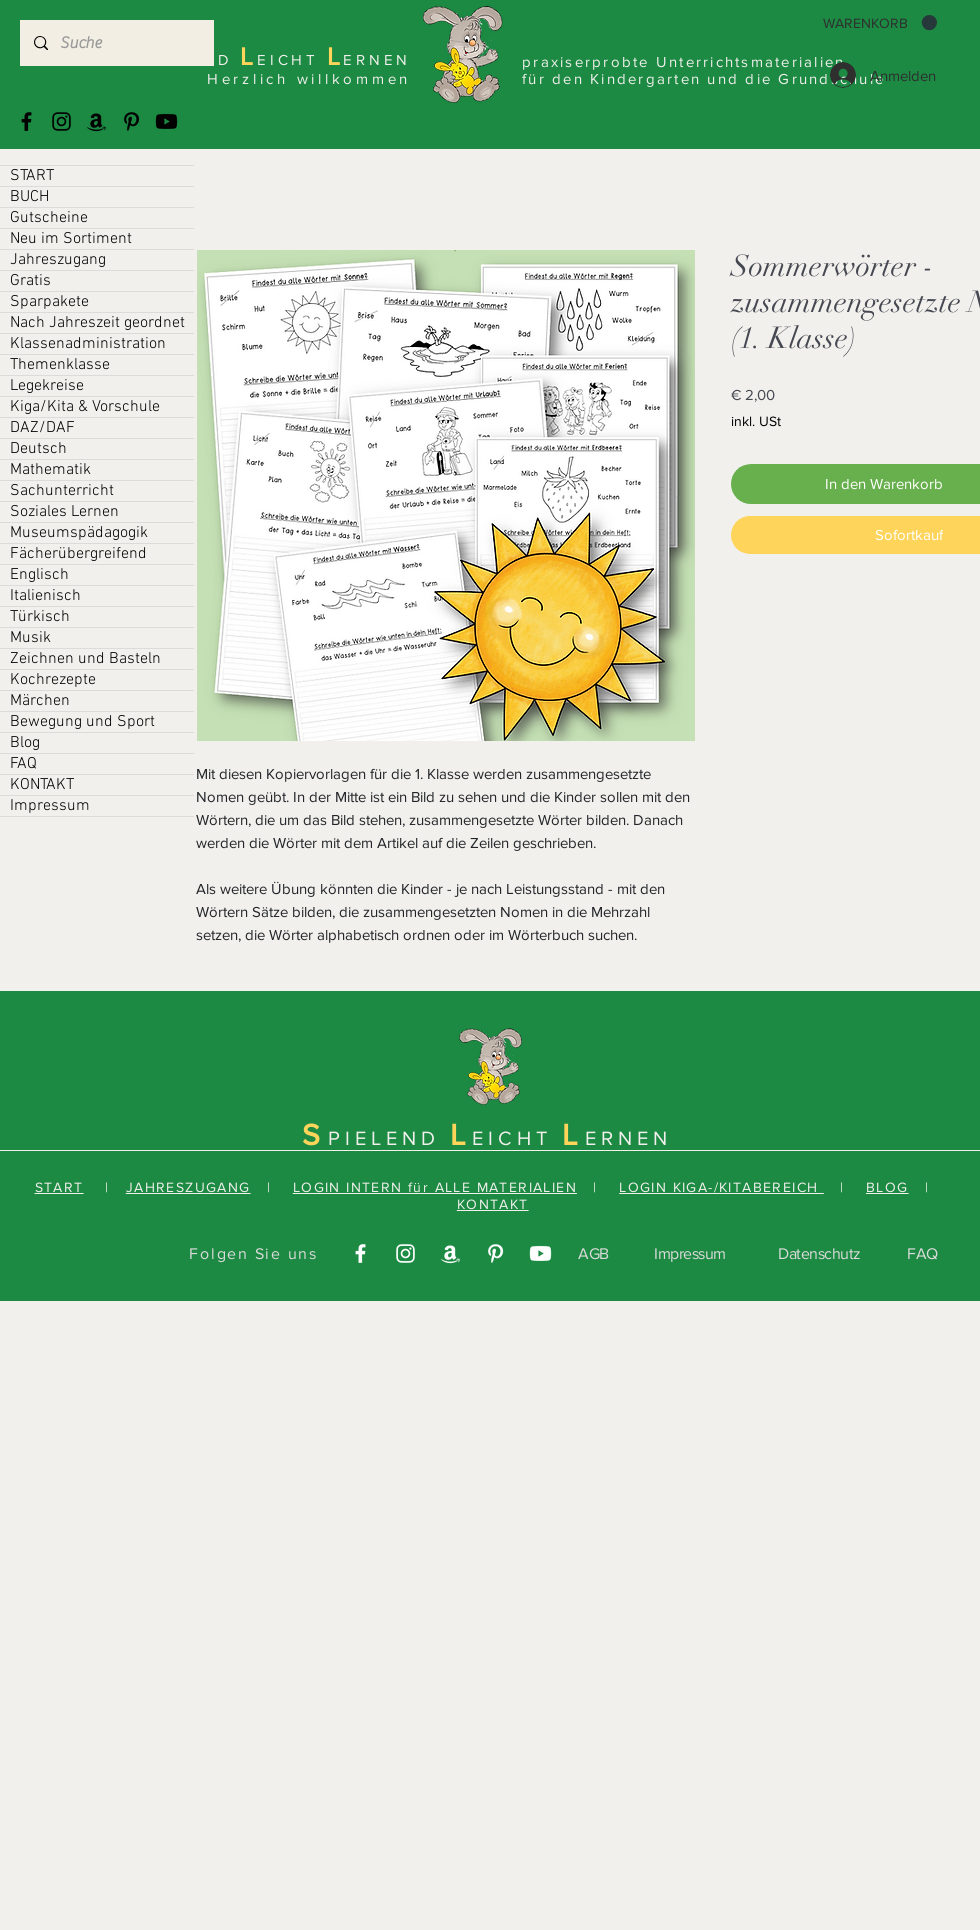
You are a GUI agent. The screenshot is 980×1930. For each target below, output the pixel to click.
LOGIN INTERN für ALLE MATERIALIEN (435, 1187)
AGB (593, 1253)
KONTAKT (42, 785)
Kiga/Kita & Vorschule (85, 407)
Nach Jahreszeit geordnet (97, 323)
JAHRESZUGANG (188, 1187)
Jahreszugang (58, 260)
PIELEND (389, 1138)
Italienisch (45, 596)
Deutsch (38, 449)
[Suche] (116, 43)
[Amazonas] (96, 121)
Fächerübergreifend (78, 554)
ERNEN (628, 1138)
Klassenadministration (88, 344)
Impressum (50, 806)
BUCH (29, 197)
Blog (25, 743)
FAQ (23, 764)
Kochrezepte (53, 680)
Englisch (39, 575)
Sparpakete (49, 302)
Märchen (40, 701)
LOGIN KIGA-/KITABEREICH (721, 1187)
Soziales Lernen (64, 512)
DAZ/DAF (42, 428)
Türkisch (40, 617)
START (32, 176)
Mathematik (50, 470)
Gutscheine (49, 218)
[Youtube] (166, 121)
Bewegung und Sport (82, 722)
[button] (880, 23)
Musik (30, 638)
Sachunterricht (62, 491)
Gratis (30, 281)
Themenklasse (60, 365)
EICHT (517, 1138)
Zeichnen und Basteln (85, 659)
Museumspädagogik (79, 533)
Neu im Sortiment (71, 239)
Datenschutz (819, 1253)
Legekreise (47, 386)
